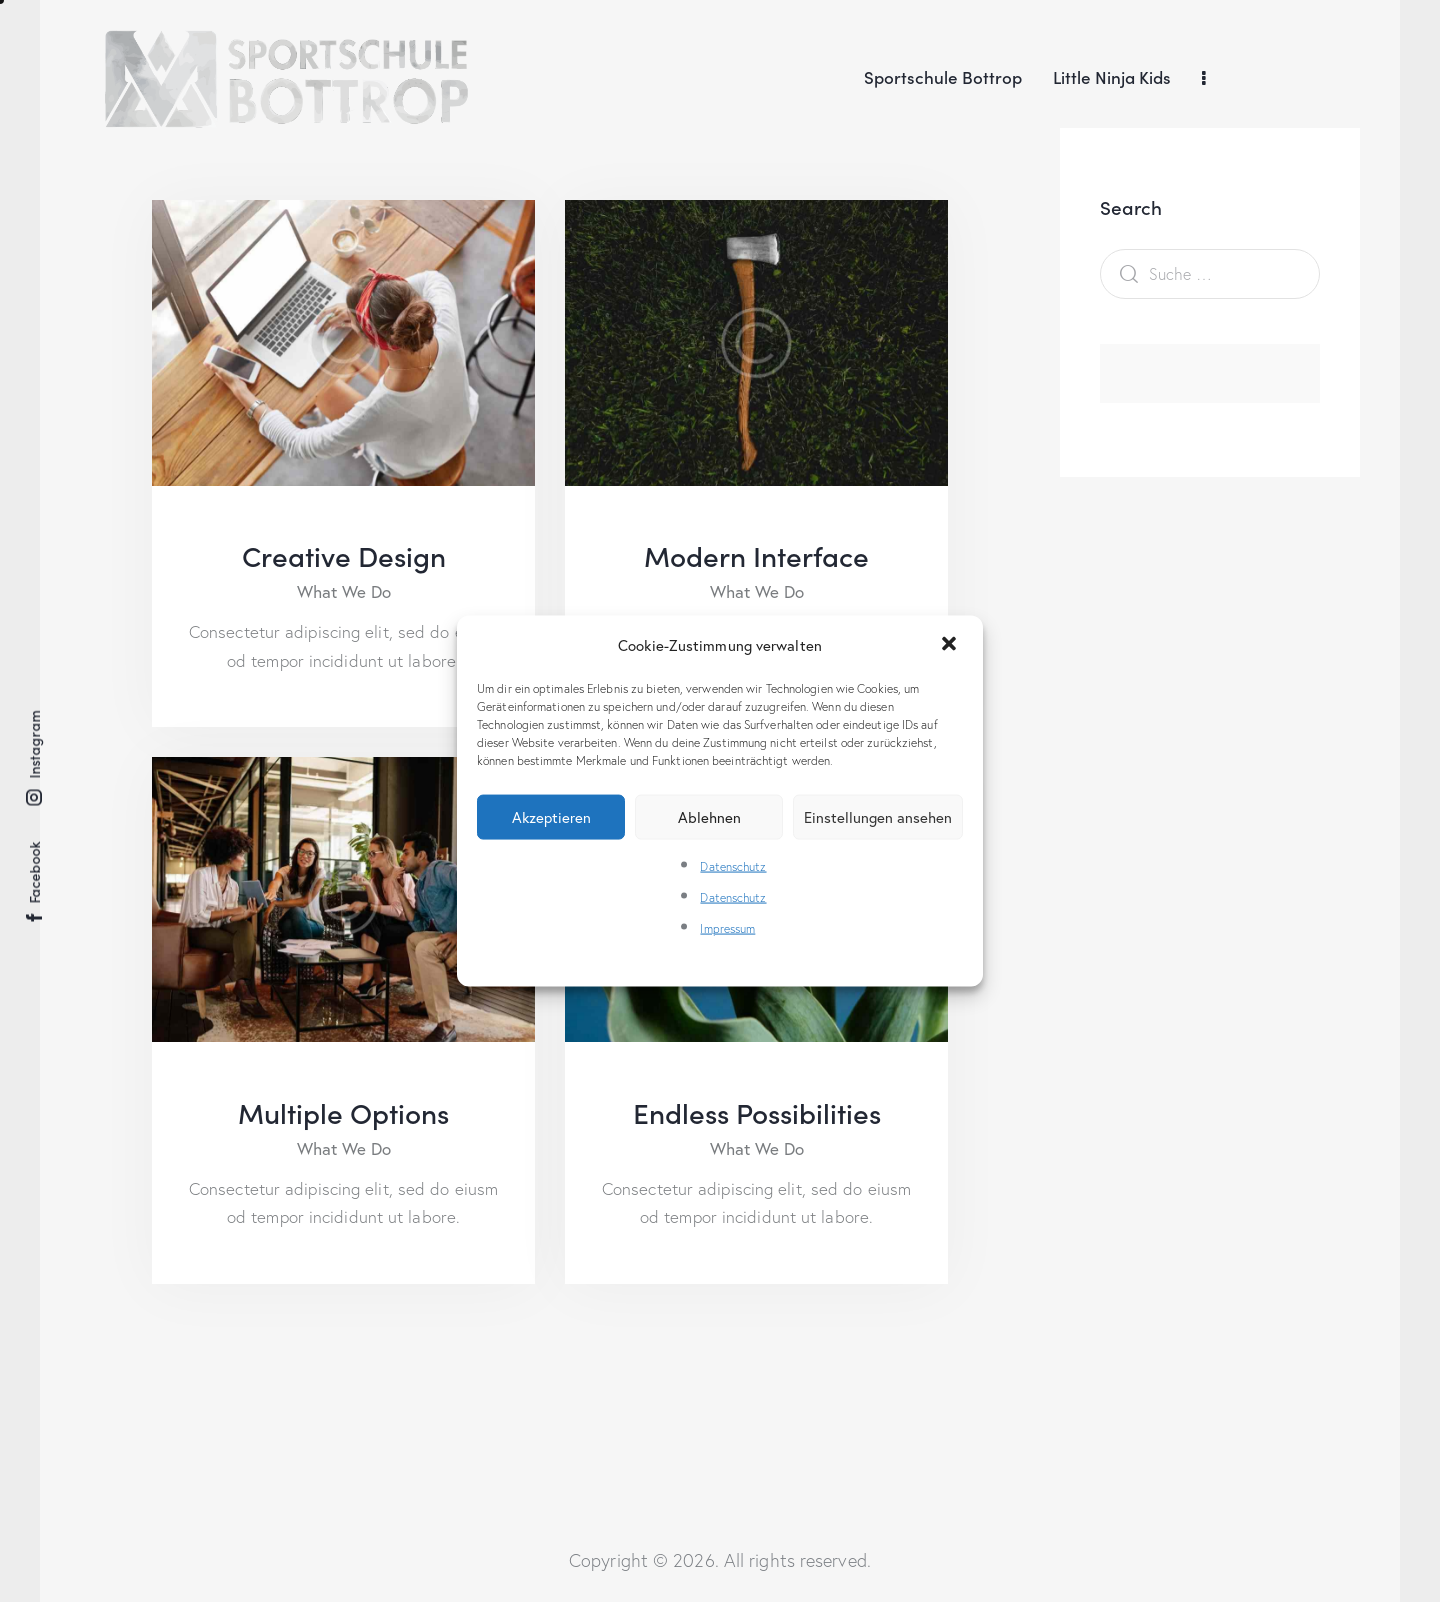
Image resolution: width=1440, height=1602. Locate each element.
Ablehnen (709, 816)
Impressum (727, 928)
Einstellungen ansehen (878, 816)
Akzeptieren (551, 816)
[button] (951, 645)
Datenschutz (733, 866)
